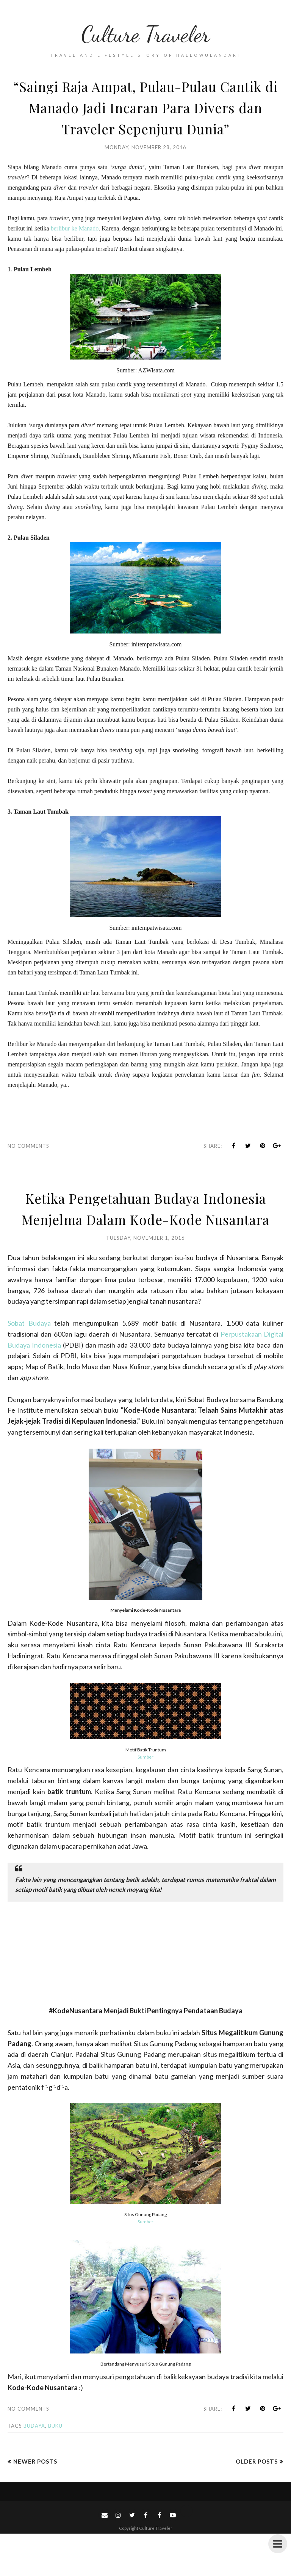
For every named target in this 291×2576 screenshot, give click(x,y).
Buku (55, 2468)
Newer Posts (35, 2503)
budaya (34, 2468)
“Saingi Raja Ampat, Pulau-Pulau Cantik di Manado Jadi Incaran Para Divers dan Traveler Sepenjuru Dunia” (145, 117)
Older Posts (257, 2503)
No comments (28, 1167)
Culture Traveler (145, 32)
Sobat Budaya (29, 1365)
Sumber (145, 1799)
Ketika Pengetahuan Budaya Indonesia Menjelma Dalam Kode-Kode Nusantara (145, 1240)
